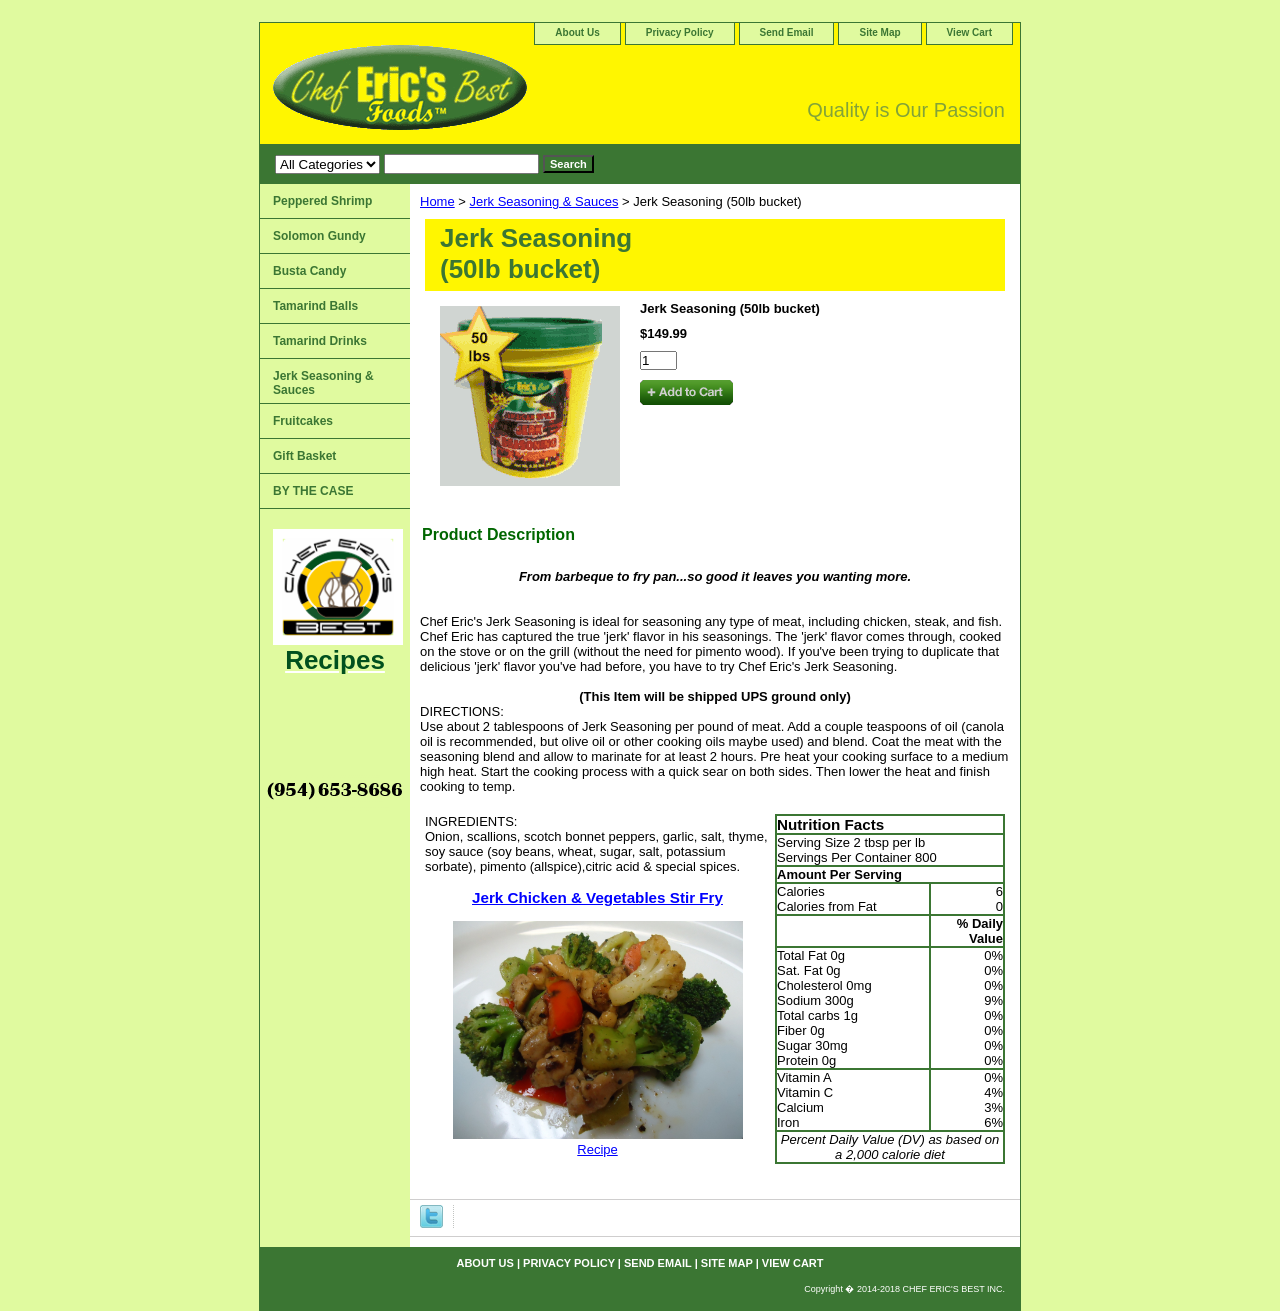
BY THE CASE (313, 491)
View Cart (969, 32)
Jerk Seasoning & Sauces (544, 201)
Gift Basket (304, 456)
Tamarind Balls (315, 306)
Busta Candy (309, 271)
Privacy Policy (680, 32)
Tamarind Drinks (320, 341)
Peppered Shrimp (322, 201)
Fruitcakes (303, 421)
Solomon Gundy (319, 236)
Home (437, 201)
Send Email (787, 32)
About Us (577, 32)
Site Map (879, 32)
